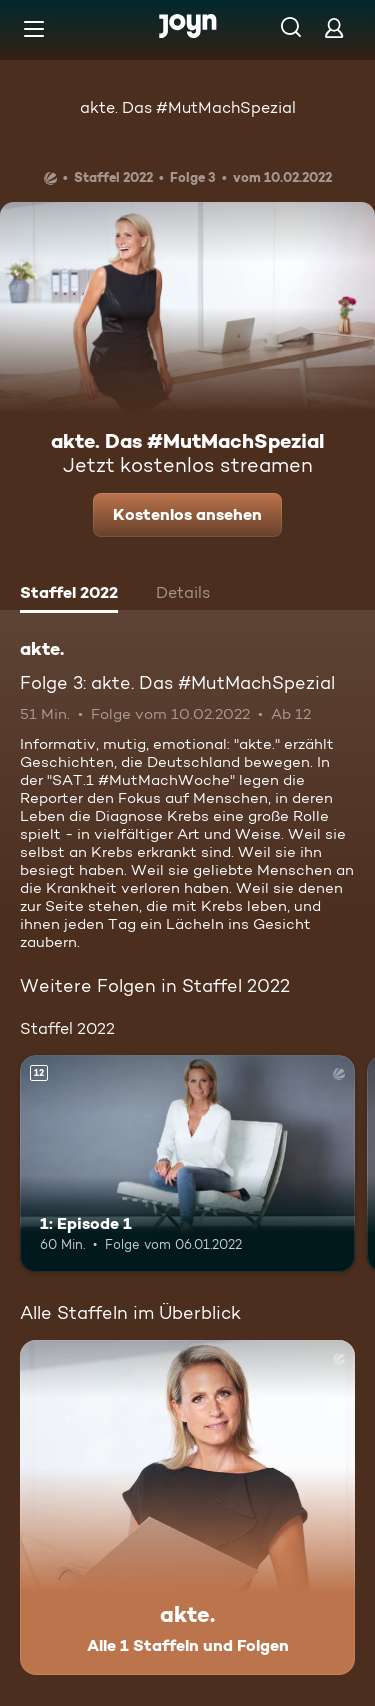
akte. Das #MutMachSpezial (188, 107)
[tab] (69, 595)
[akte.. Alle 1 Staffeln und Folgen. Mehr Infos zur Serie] (187, 1507)
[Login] (334, 27)
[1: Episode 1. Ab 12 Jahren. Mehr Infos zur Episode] (187, 1164)
